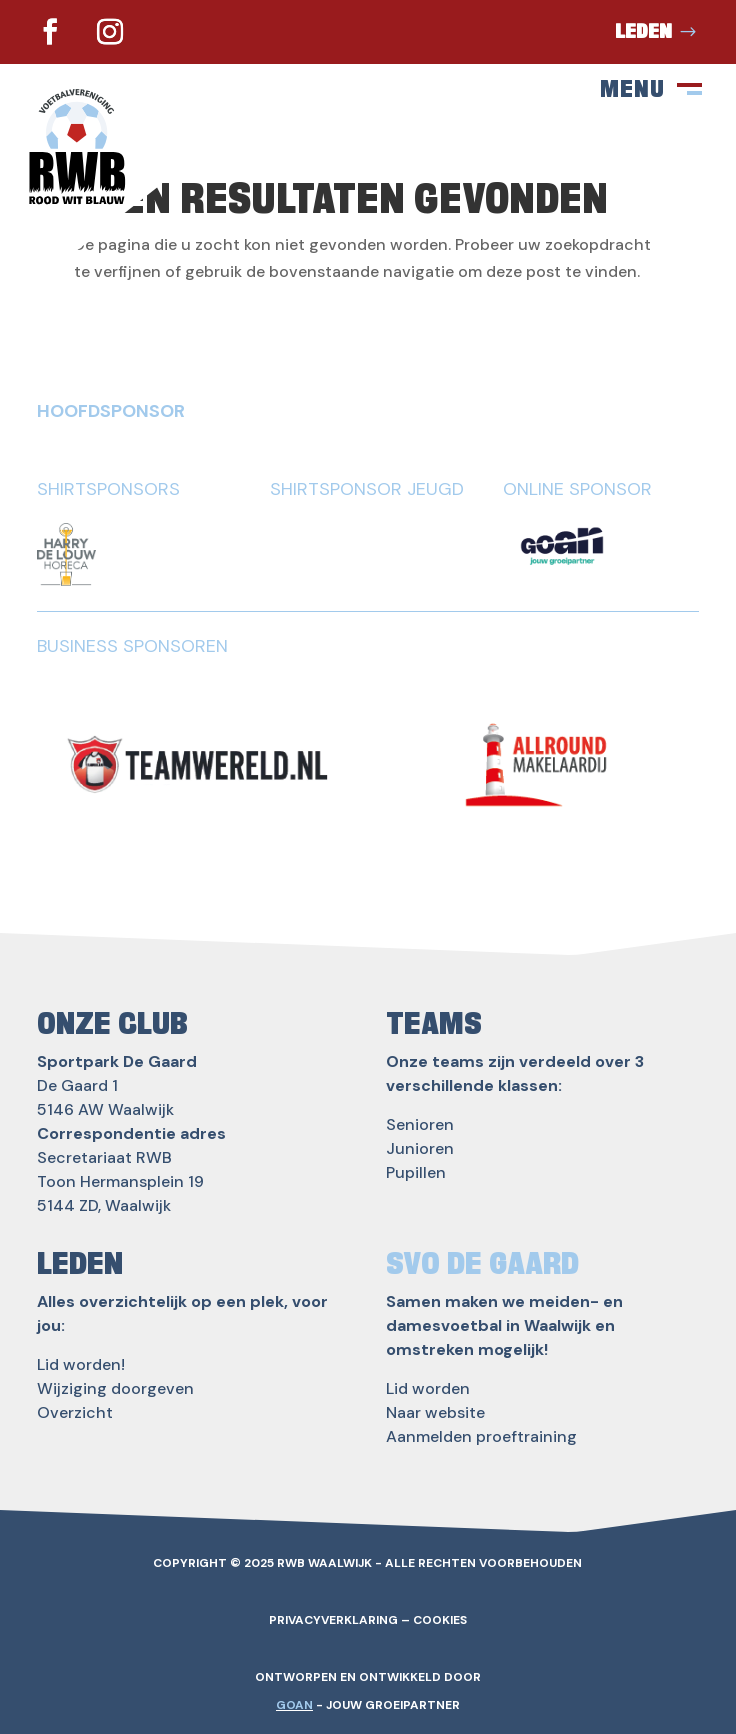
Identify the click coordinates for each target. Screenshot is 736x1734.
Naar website (435, 1412)
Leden (643, 32)
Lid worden (428, 1388)
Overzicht (75, 1412)
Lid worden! (81, 1364)
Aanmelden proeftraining (481, 1436)
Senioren (420, 1124)
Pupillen (416, 1172)
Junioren (420, 1148)
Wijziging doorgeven (115, 1388)
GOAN (294, 1705)
